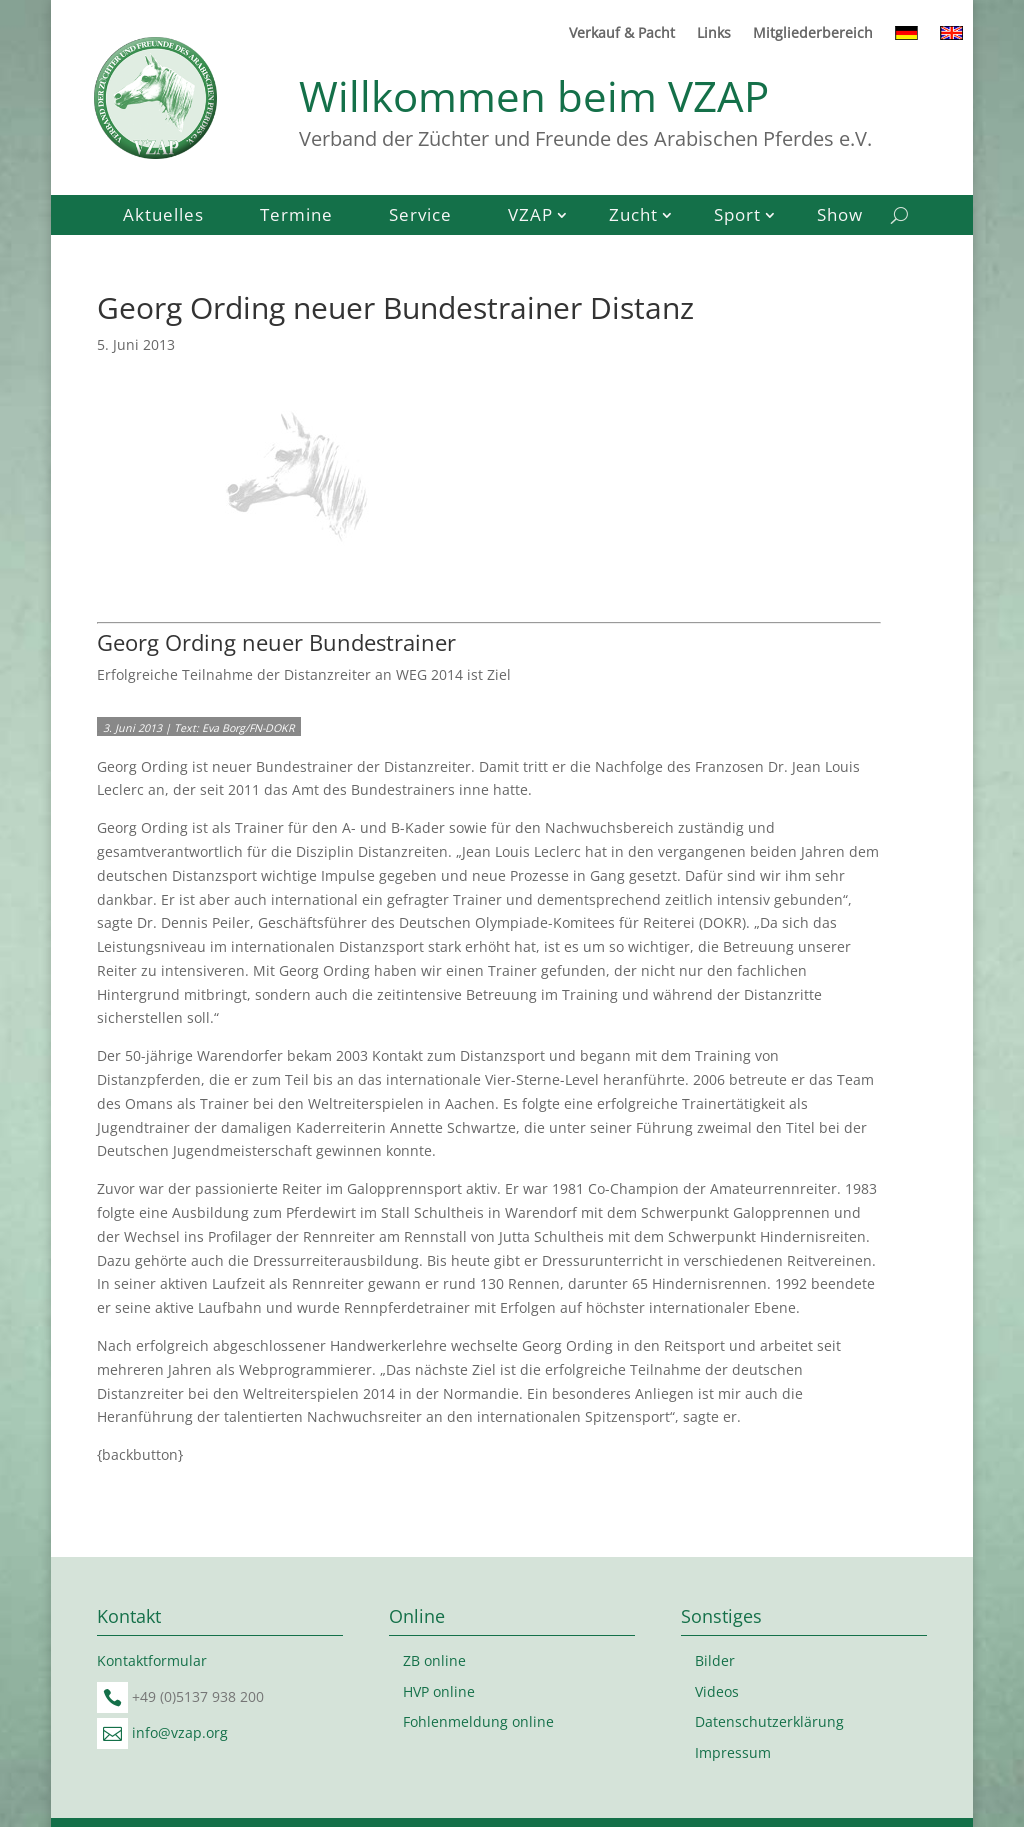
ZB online (434, 1660)
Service (420, 217)
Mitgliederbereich (813, 34)
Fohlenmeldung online (478, 1721)
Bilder (715, 1660)
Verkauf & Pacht (622, 34)
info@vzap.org (180, 1732)
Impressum (733, 1752)
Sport (737, 217)
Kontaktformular (152, 1660)
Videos (717, 1691)
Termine (296, 217)
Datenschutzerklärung (769, 1721)
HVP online (439, 1691)
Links (714, 34)
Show (840, 217)
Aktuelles (163, 217)
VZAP (530, 217)
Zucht (633, 217)
